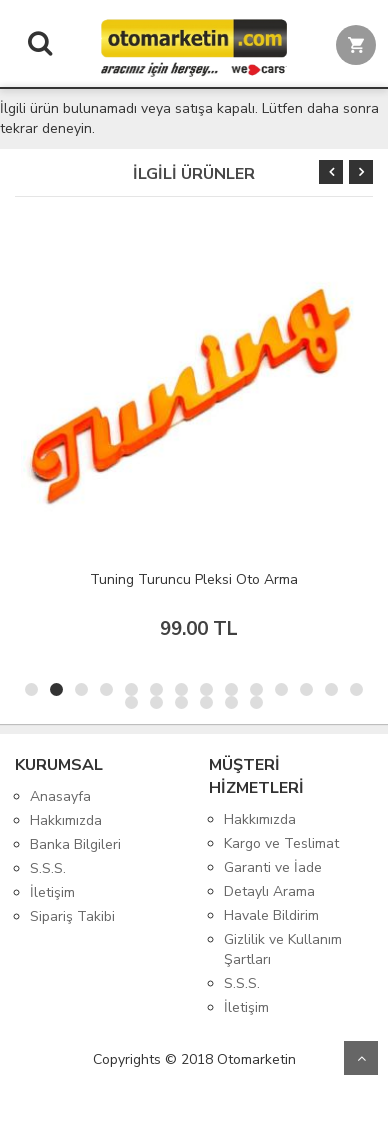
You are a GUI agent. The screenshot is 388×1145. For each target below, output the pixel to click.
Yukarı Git (361, 1058)
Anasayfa (60, 796)
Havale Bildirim (271, 915)
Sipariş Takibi (72, 916)
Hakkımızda (66, 820)
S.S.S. (48, 868)
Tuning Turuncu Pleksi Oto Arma (194, 579)
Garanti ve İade (273, 867)
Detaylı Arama (269, 891)
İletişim (52, 892)
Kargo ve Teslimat (281, 843)
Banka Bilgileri (75, 844)
